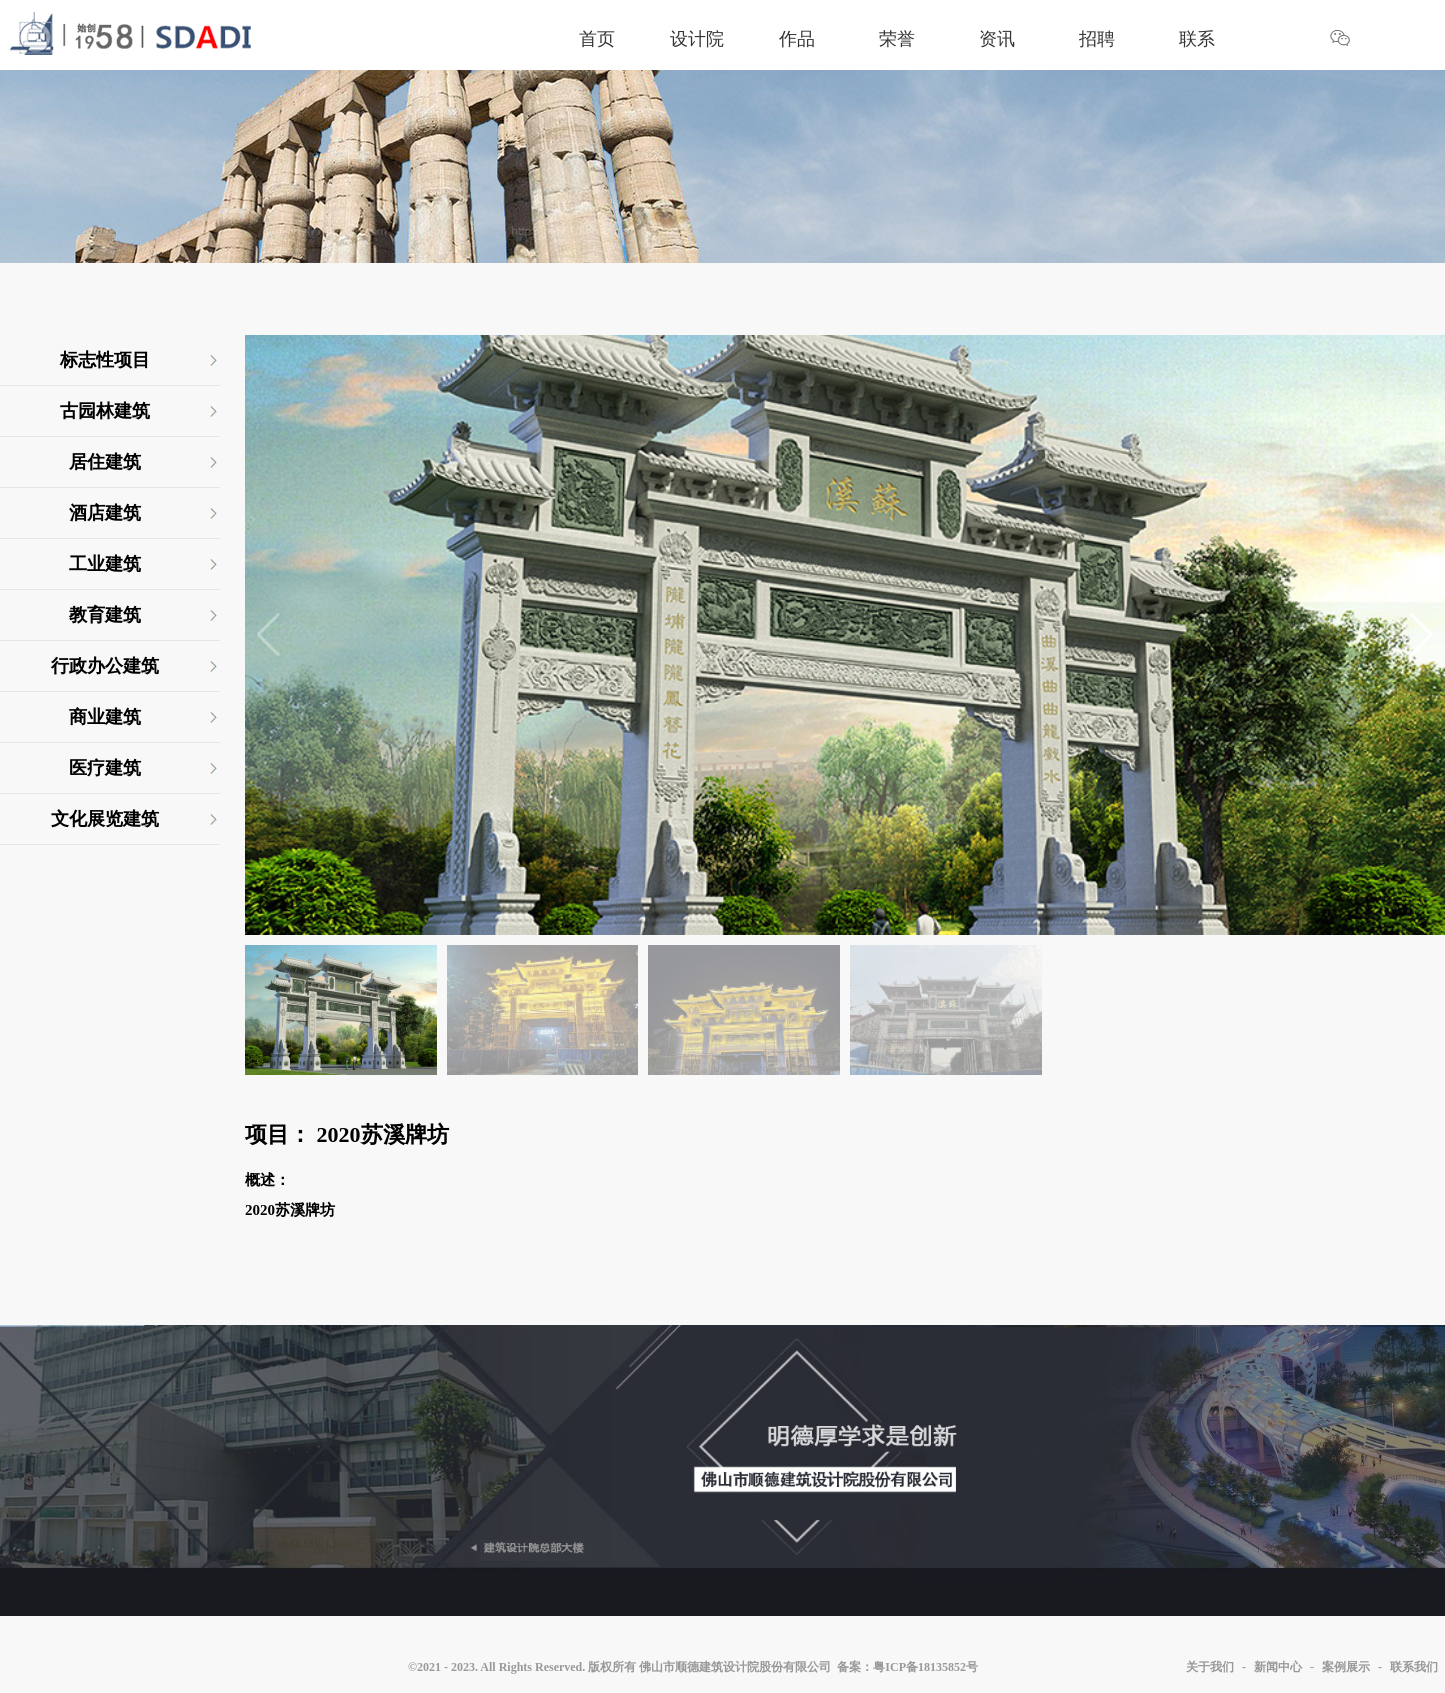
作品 (797, 39)
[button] (1421, 635)
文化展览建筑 (105, 819)
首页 (597, 39)
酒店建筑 (105, 513)
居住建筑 (105, 462)
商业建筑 (105, 717)
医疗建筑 (105, 768)
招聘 (1097, 39)
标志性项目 (105, 360)
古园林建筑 (105, 411)
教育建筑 (105, 615)
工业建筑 (105, 564)
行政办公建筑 (105, 666)
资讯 (997, 39)
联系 (1197, 39)
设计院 (697, 39)
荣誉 (897, 39)
